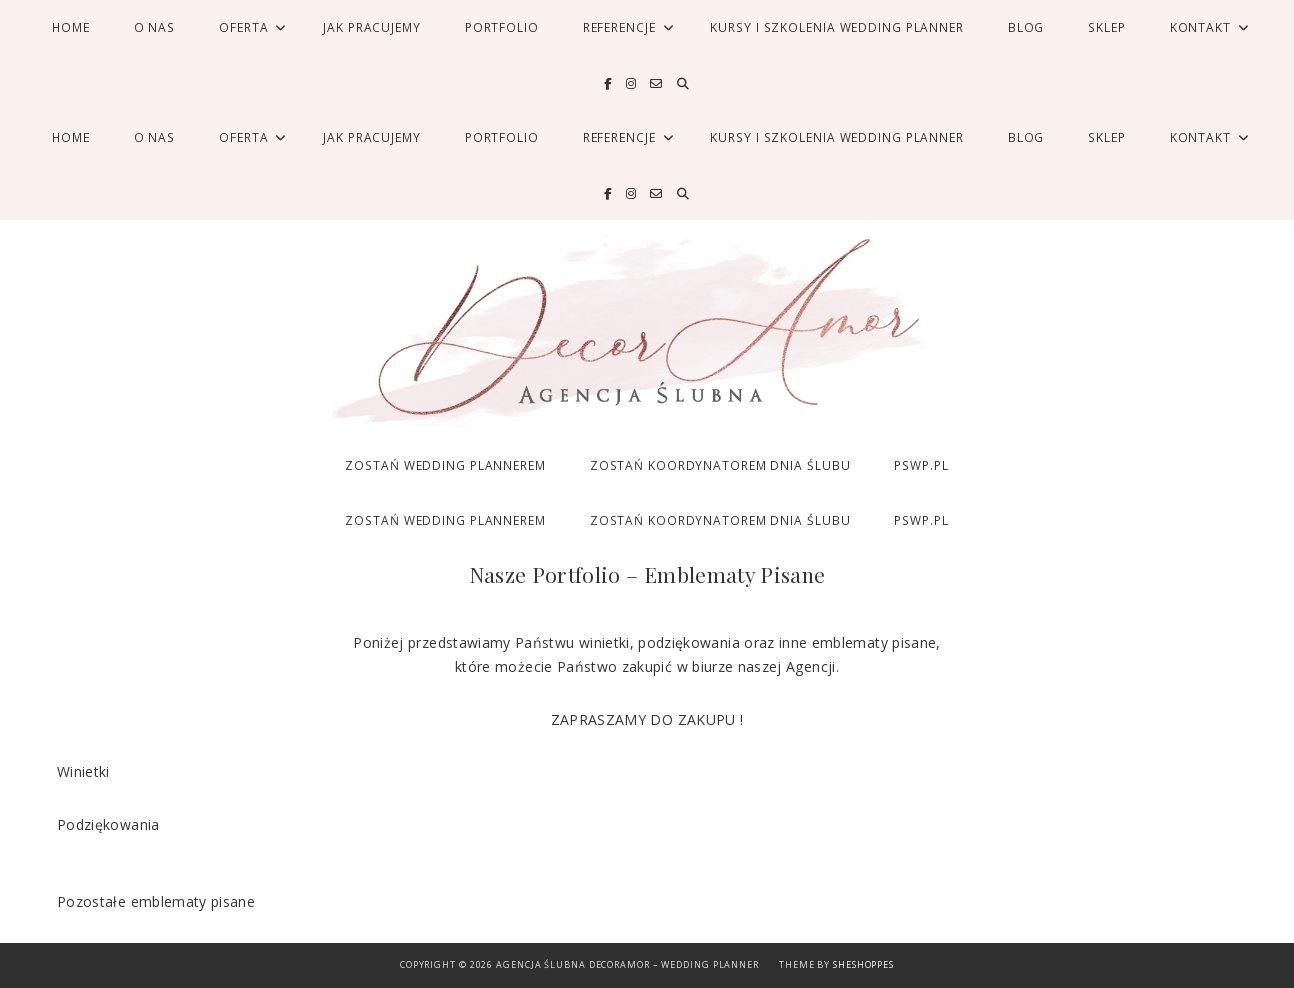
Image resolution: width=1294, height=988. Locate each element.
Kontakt (1200, 27)
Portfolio (502, 27)
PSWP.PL (921, 465)
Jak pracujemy (372, 27)
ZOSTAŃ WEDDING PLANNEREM (445, 465)
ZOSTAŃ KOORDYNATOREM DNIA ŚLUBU (720, 465)
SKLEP (1106, 27)
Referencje (619, 27)
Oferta (243, 27)
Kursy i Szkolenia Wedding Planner (836, 27)
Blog (1026, 27)
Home (71, 27)
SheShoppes (863, 964)
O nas (154, 27)
